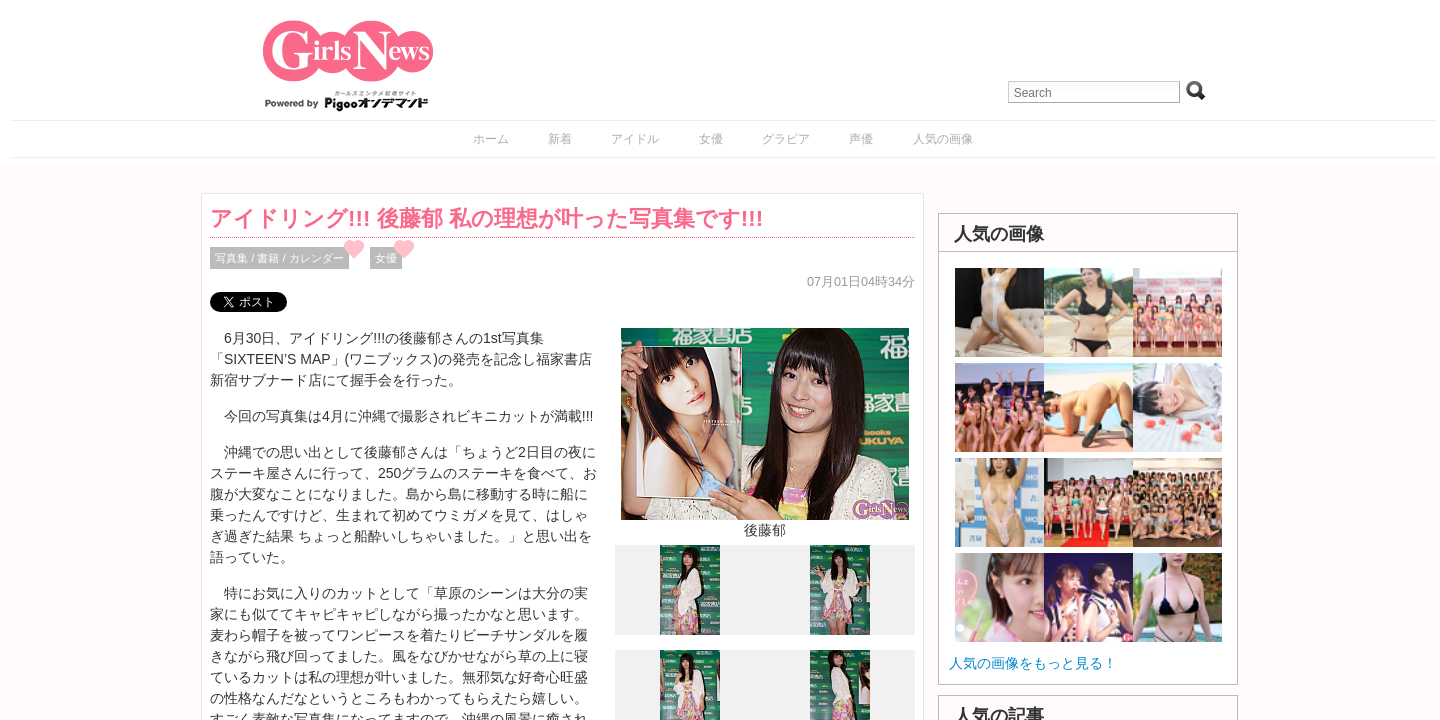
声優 (861, 139)
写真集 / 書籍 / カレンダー (279, 258)
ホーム (491, 139)
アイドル (635, 139)
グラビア (786, 139)
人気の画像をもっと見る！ (1033, 663)
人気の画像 (943, 139)
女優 (711, 139)
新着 (560, 139)
